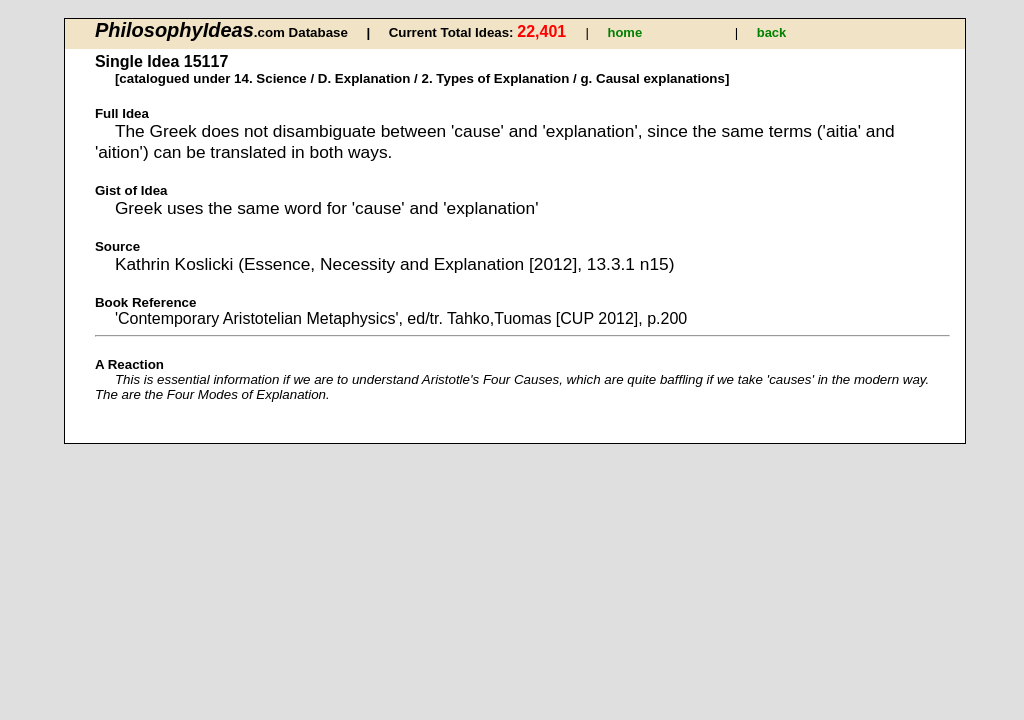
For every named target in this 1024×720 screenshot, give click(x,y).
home (624, 32)
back (772, 32)
